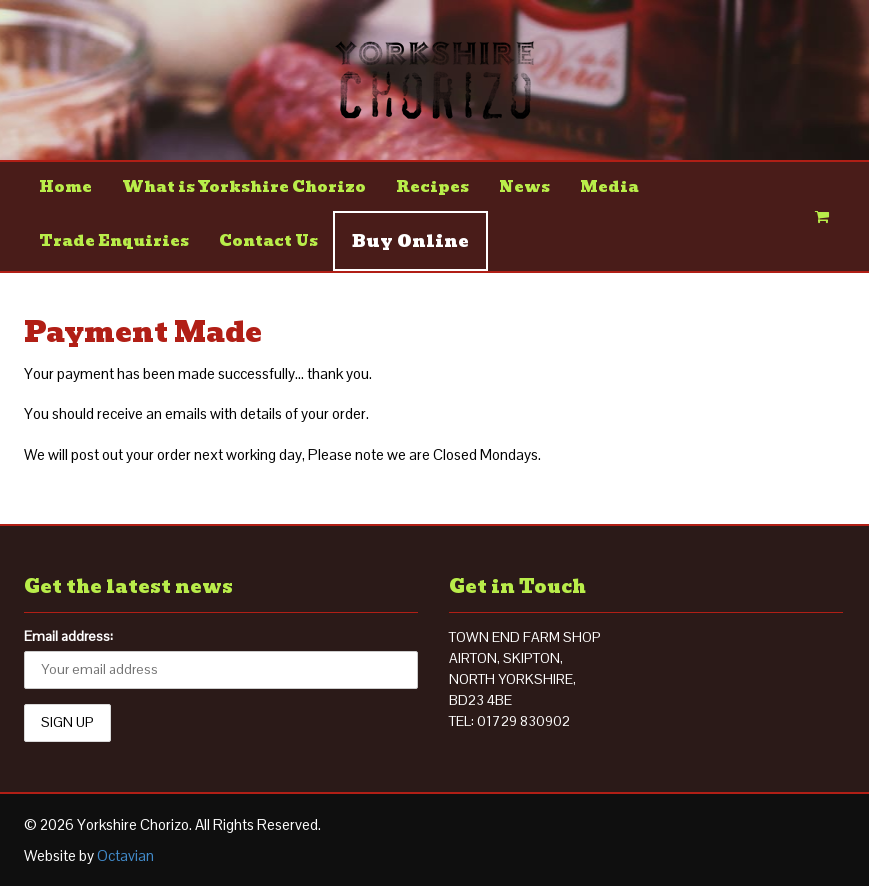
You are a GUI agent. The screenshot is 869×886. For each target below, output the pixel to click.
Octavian (125, 855)
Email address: (68, 636)
